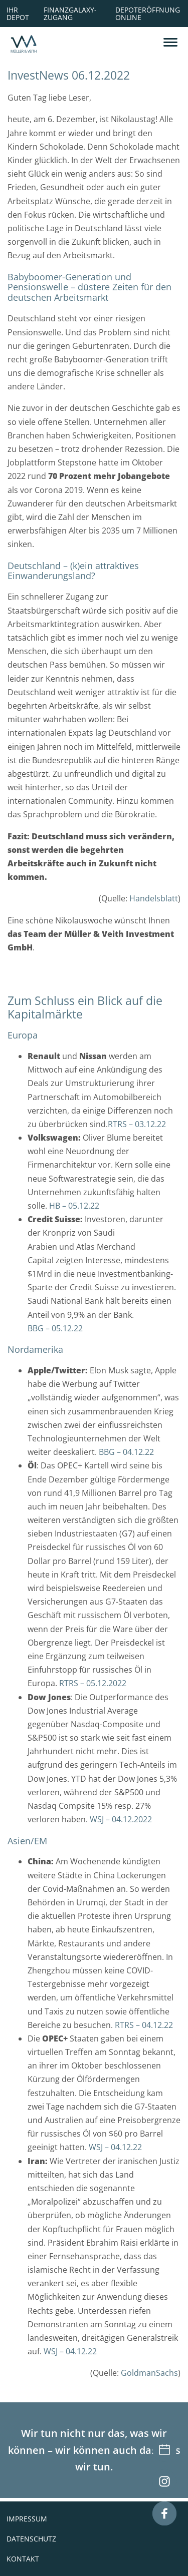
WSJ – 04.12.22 (115, 2147)
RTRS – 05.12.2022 (92, 1683)
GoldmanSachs (149, 2372)
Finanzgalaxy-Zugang (70, 13)
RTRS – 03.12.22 (137, 1124)
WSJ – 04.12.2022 (121, 1819)
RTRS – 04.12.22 (144, 2024)
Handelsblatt (153, 898)
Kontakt (23, 2558)
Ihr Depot (18, 13)
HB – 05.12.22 (74, 1205)
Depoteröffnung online (147, 13)
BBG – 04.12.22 (126, 1451)
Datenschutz (31, 2538)
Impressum (27, 2518)
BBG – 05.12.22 (55, 1328)
